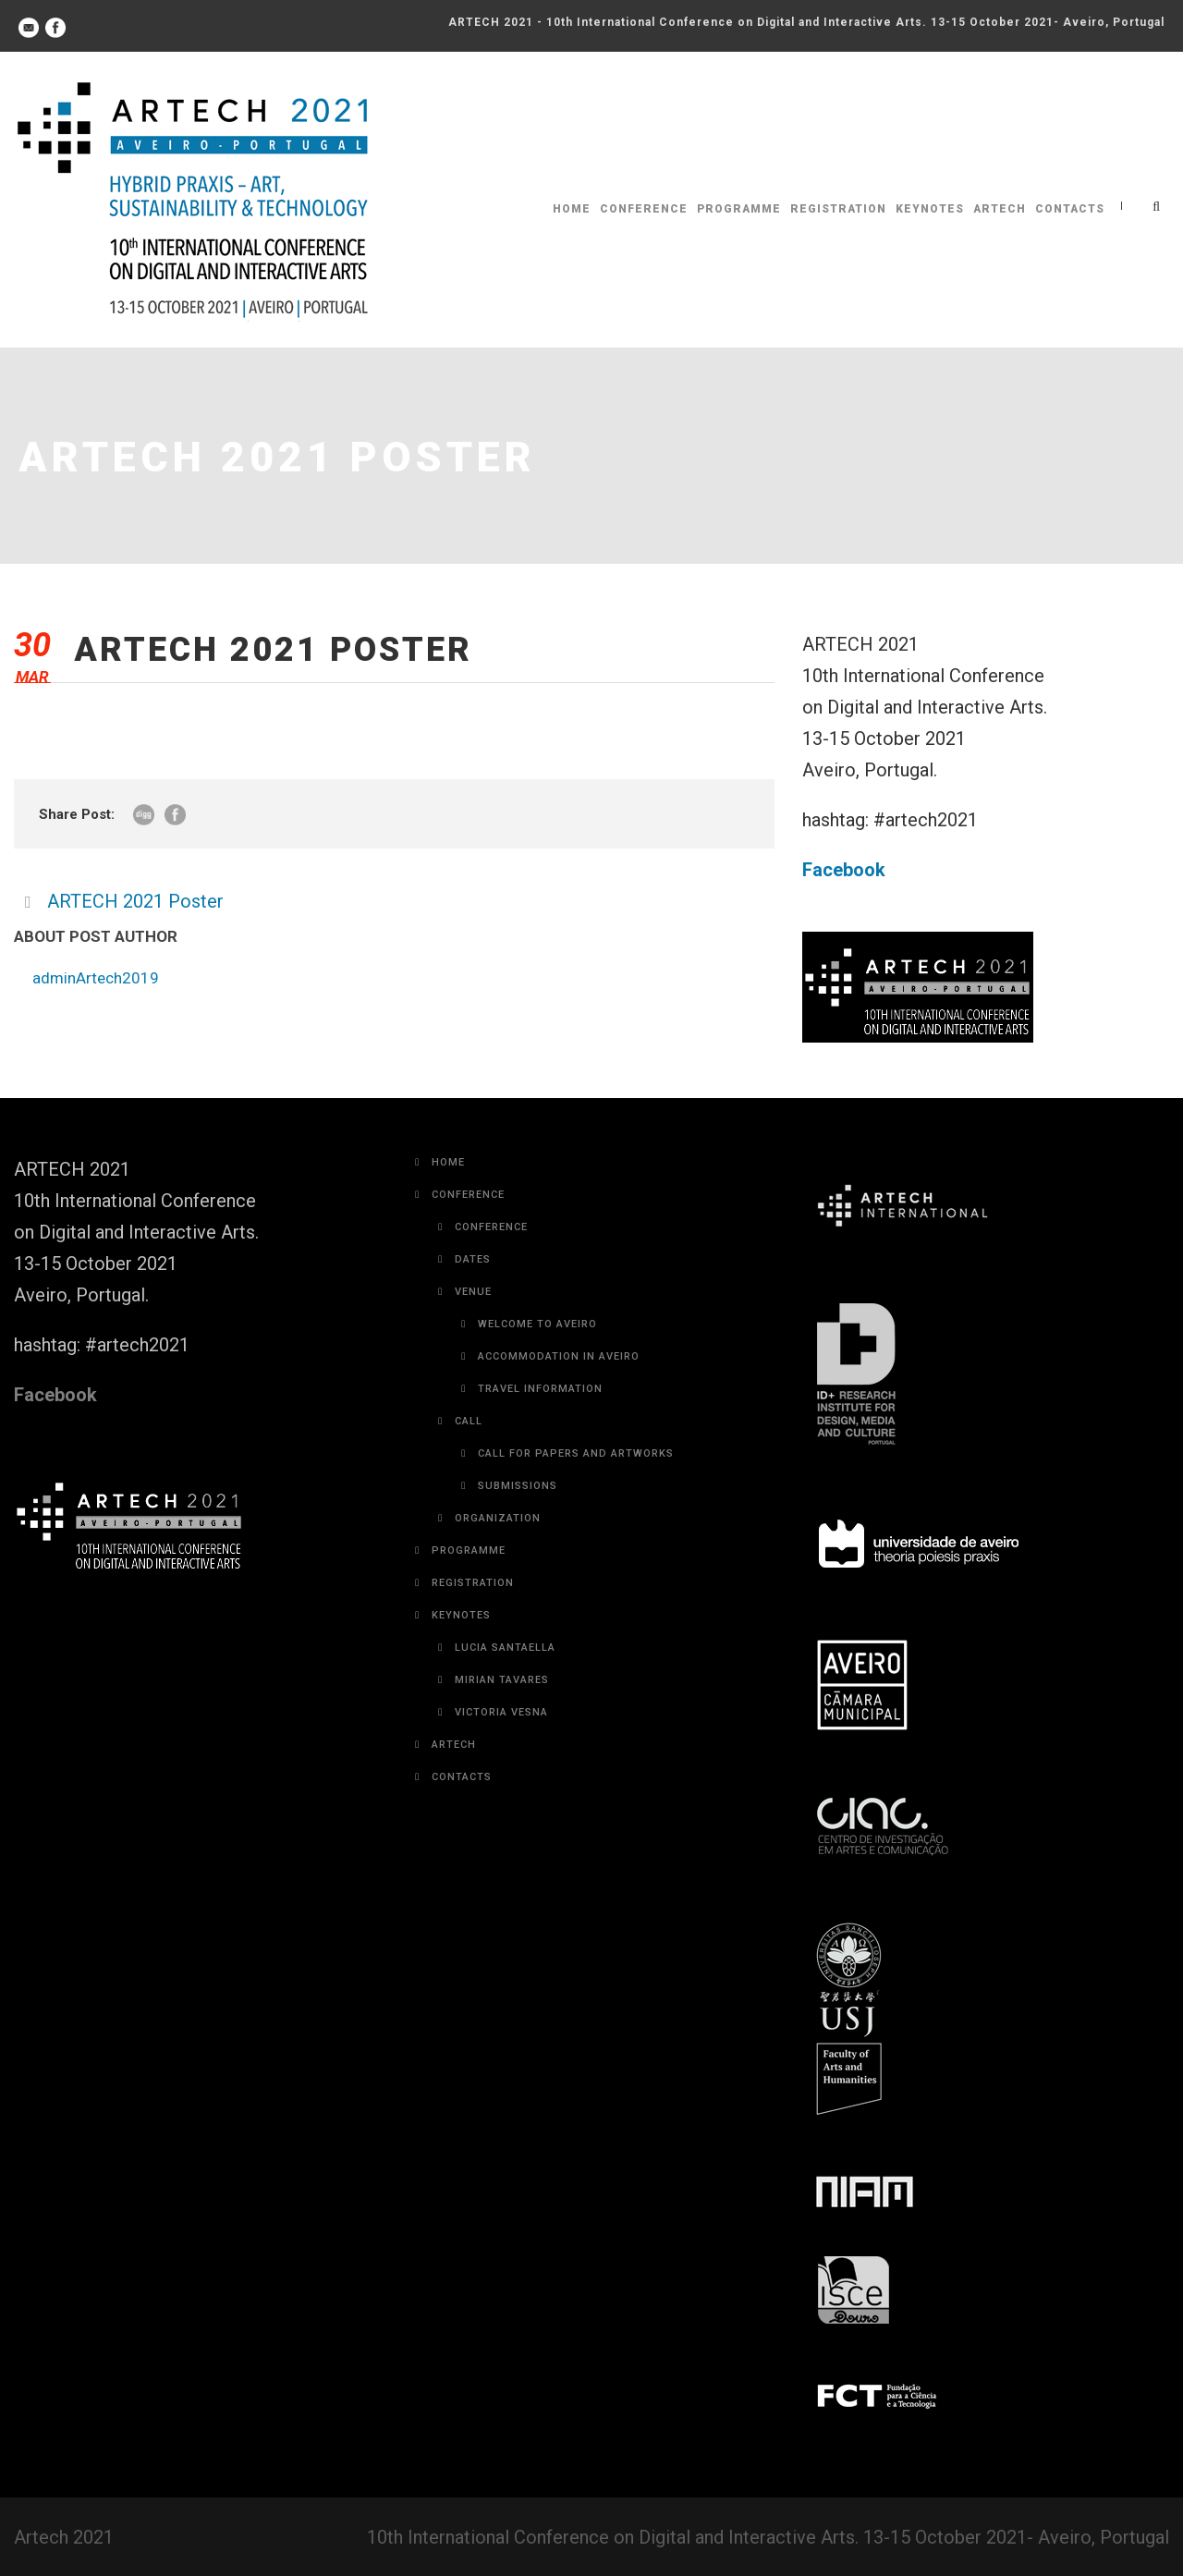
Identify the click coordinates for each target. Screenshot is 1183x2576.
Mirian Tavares (502, 1680)
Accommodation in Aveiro (559, 1356)
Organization (498, 1518)
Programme (739, 208)
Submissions (517, 1486)
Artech (999, 208)
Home (572, 208)
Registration (838, 208)
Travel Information (540, 1389)
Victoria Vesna (501, 1712)
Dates (473, 1259)
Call (468, 1421)
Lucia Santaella (505, 1648)
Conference (644, 208)
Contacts (1069, 208)
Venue (473, 1292)
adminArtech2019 (95, 978)
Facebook (843, 870)
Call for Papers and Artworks (576, 1453)
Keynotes (930, 208)
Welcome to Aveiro (537, 1324)
